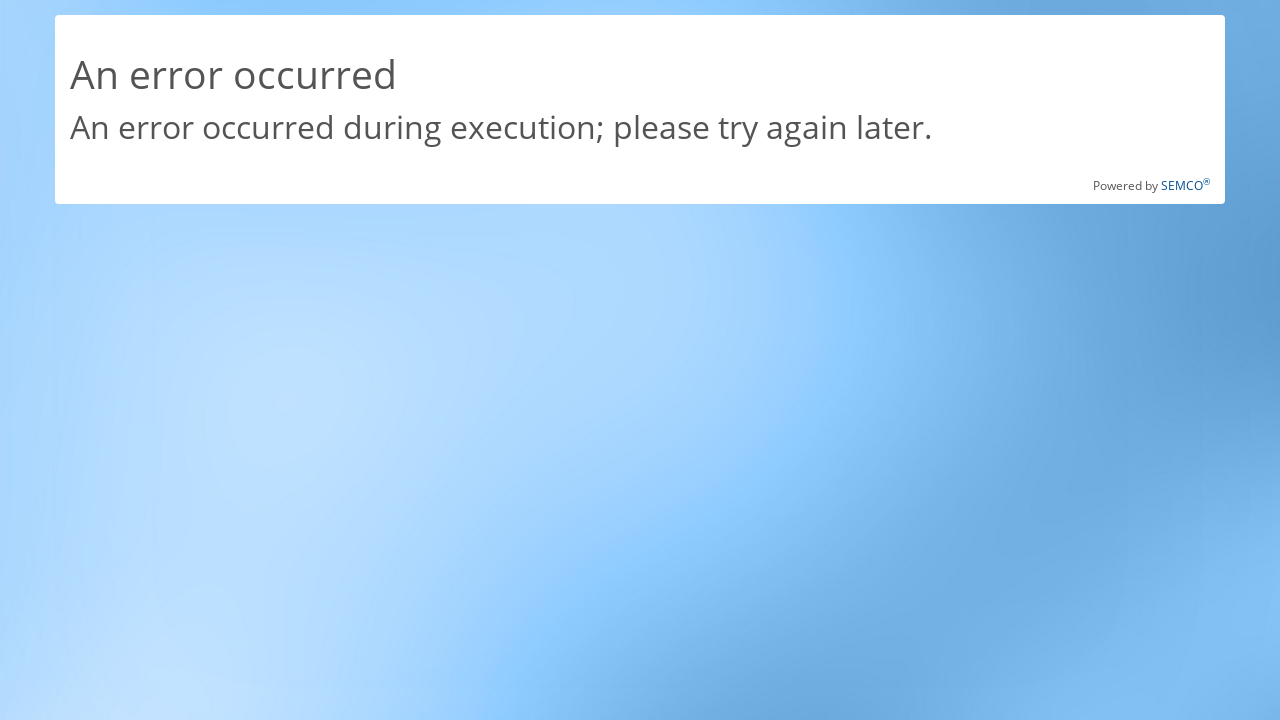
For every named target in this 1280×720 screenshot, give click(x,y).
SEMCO (1185, 185)
